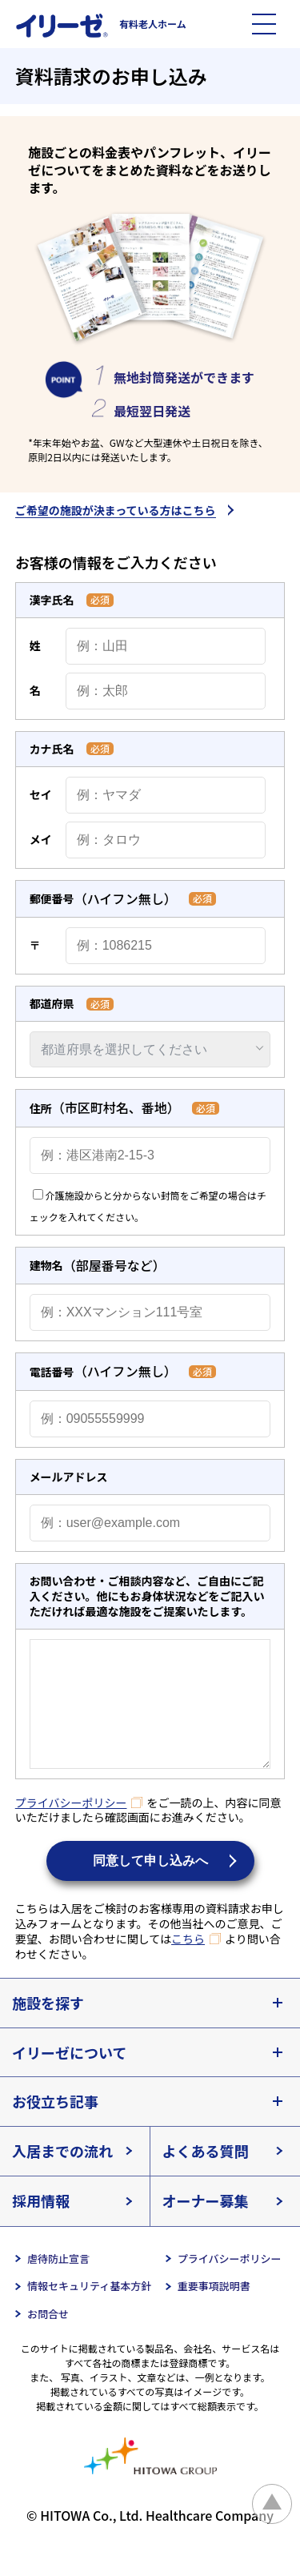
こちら (188, 1963)
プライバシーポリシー (71, 1826)
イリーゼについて (69, 2076)
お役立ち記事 (55, 2125)
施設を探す (48, 2026)
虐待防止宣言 (58, 2282)
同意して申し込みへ (150, 1884)
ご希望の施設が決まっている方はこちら (115, 510)
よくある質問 (205, 2174)
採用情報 (41, 2224)
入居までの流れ (62, 2174)
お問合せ (48, 2337)
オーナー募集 (205, 2224)
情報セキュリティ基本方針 (89, 2309)
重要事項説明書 (214, 2309)
